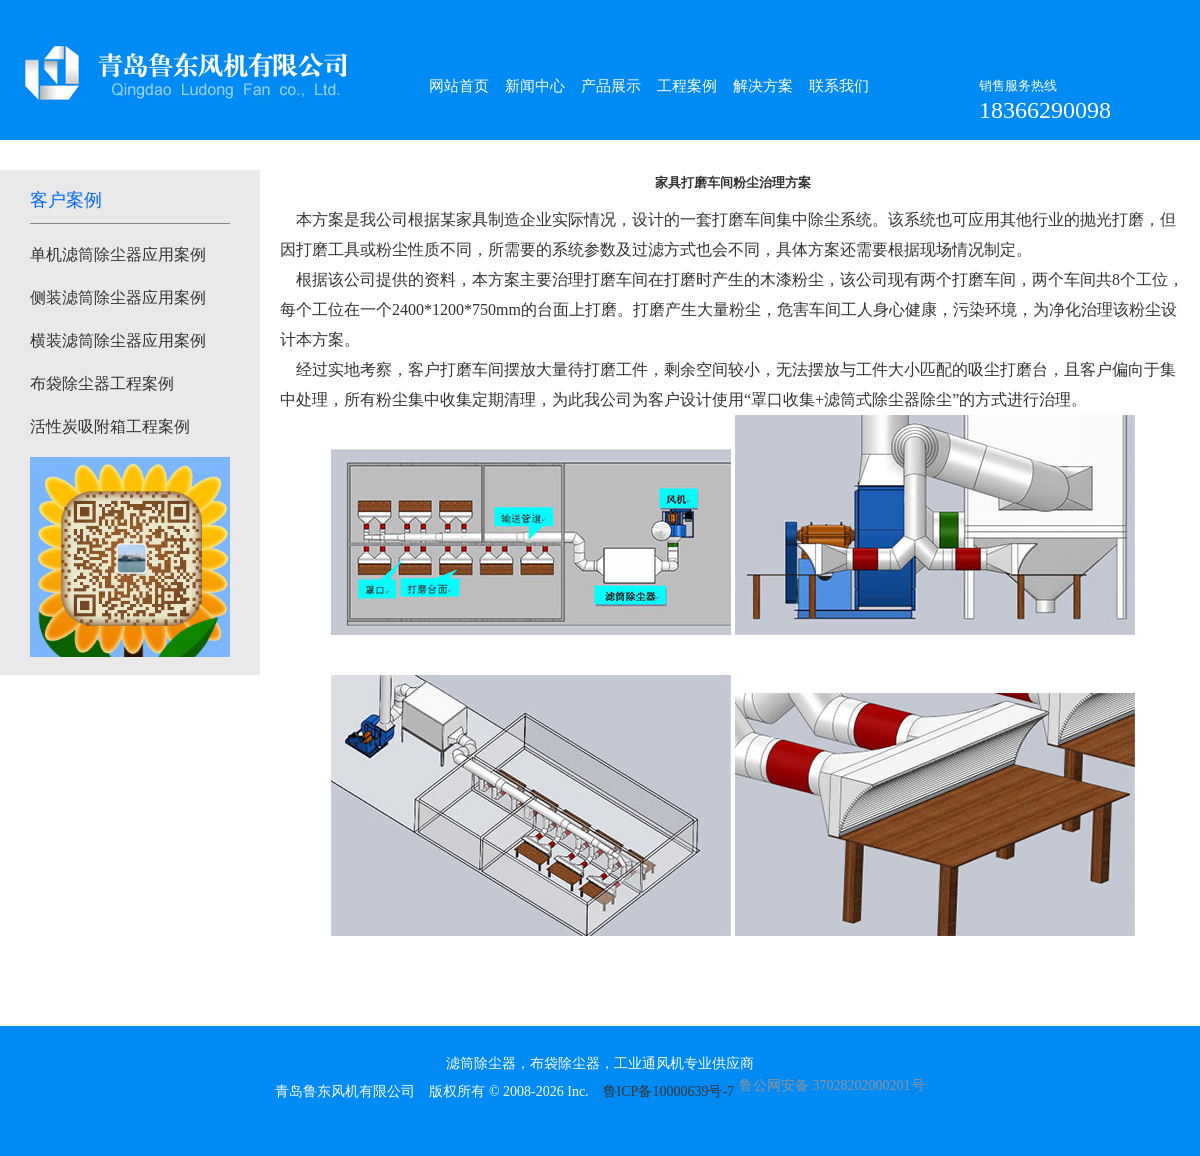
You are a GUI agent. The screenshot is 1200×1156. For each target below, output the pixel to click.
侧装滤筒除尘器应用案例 (118, 297)
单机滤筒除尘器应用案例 (118, 254)
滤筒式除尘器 (872, 399)
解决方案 (763, 86)
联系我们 (839, 86)
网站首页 (459, 86)
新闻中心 (535, 86)
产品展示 (611, 86)
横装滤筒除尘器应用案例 (118, 340)
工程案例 (687, 86)
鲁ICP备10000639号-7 (668, 1091)
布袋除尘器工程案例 (102, 383)
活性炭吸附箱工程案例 (110, 426)
